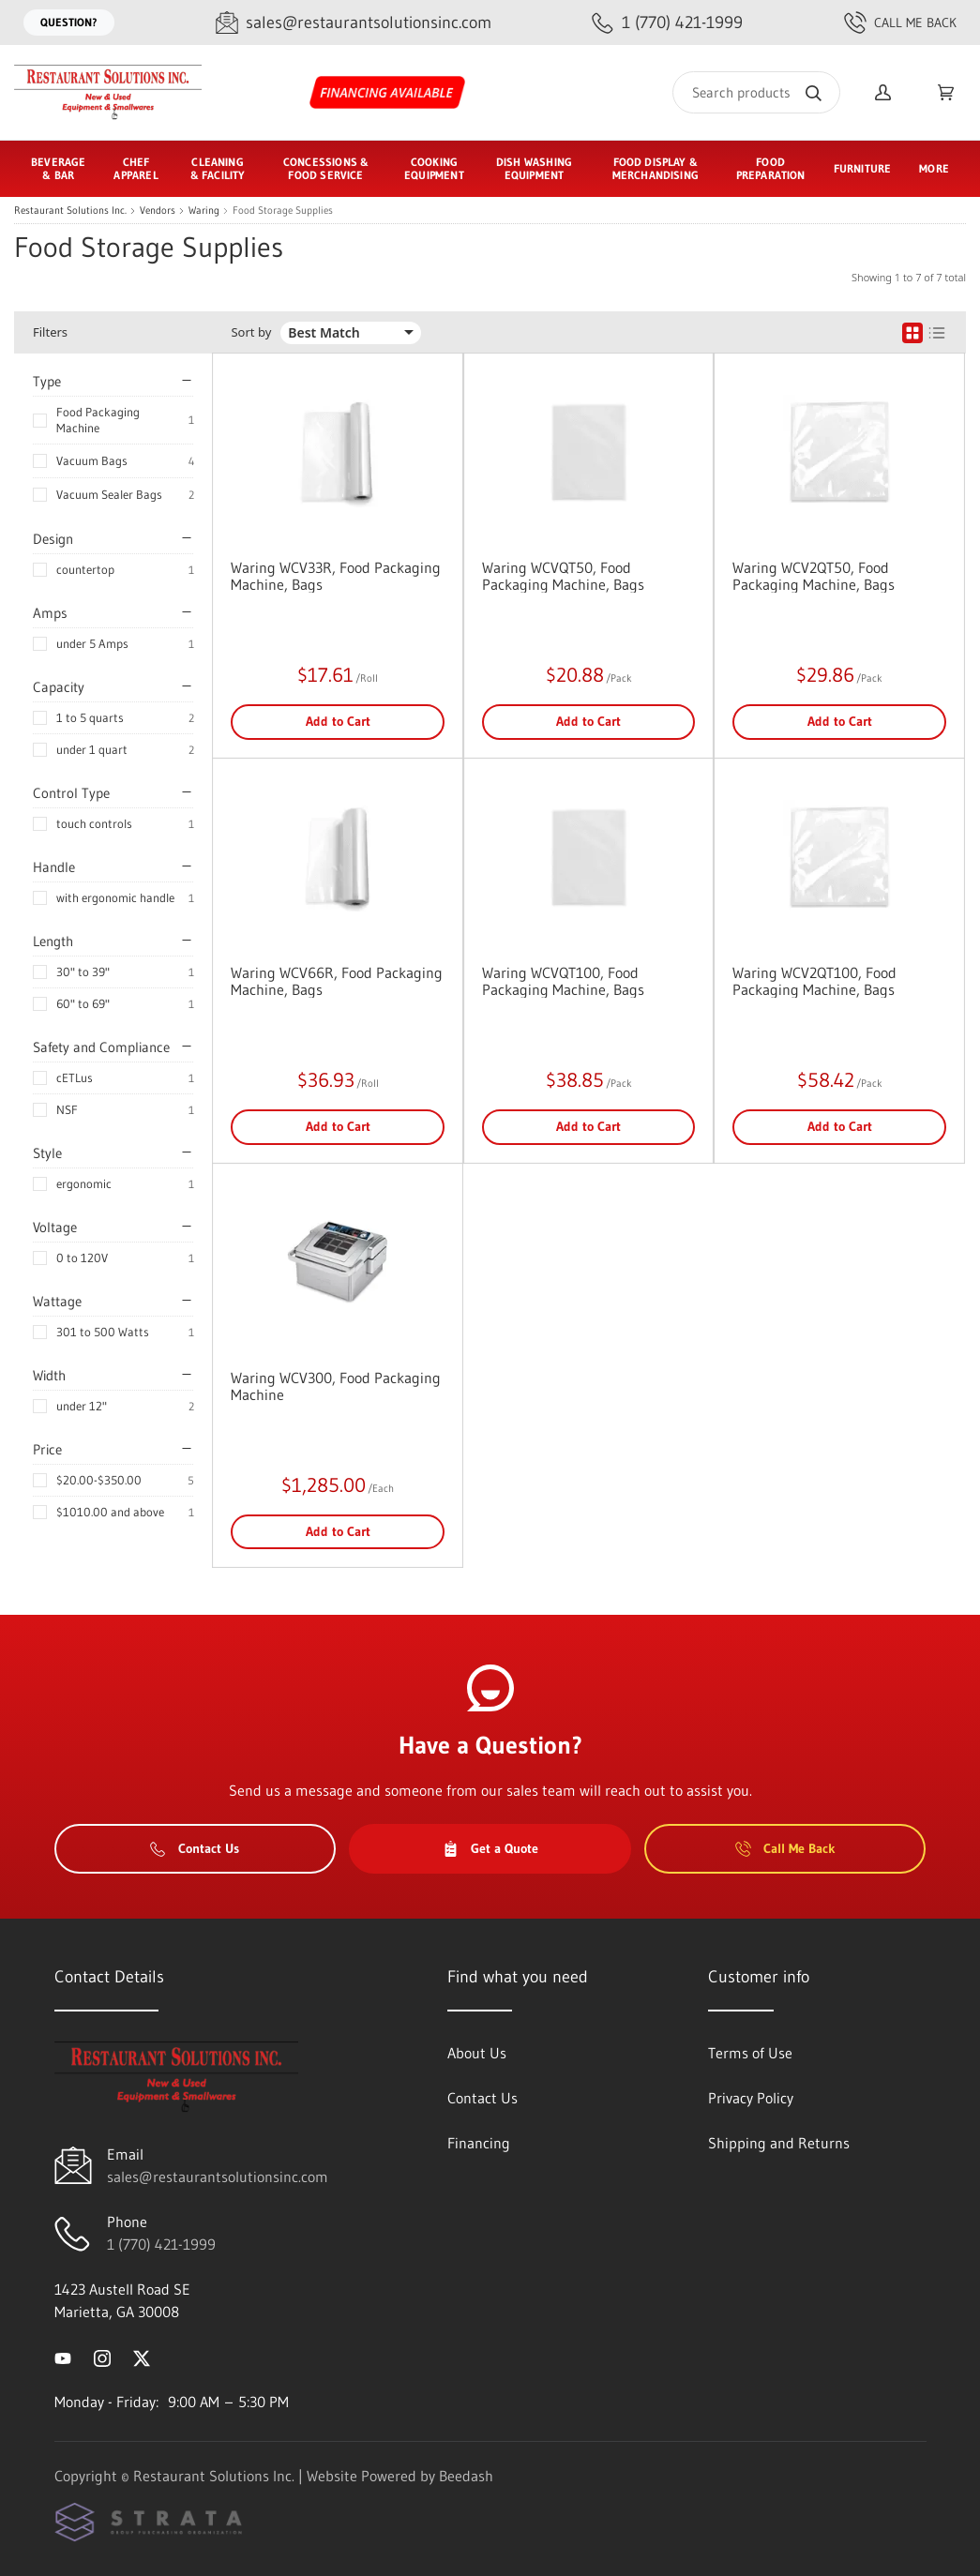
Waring (203, 210)
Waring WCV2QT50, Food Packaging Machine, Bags (813, 576)
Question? (69, 22)
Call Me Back (900, 22)
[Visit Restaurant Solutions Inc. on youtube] (62, 2356)
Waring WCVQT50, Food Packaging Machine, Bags (563, 576)
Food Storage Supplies (283, 210)
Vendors (157, 210)
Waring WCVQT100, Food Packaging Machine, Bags (563, 981)
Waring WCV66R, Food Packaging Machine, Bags (337, 981)
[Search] (756, 92)
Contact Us (194, 1848)
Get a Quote (490, 1848)
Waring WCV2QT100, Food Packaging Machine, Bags (814, 981)
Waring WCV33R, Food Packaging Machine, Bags (336, 576)
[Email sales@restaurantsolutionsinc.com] (353, 23)
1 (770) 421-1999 (161, 2244)
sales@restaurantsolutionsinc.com (217, 2176)
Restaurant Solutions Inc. (70, 210)
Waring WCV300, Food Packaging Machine (336, 1386)
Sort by (251, 332)
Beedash (466, 2475)
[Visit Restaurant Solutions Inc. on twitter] (141, 2356)
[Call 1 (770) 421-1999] (667, 23)
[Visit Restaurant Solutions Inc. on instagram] (102, 2356)
